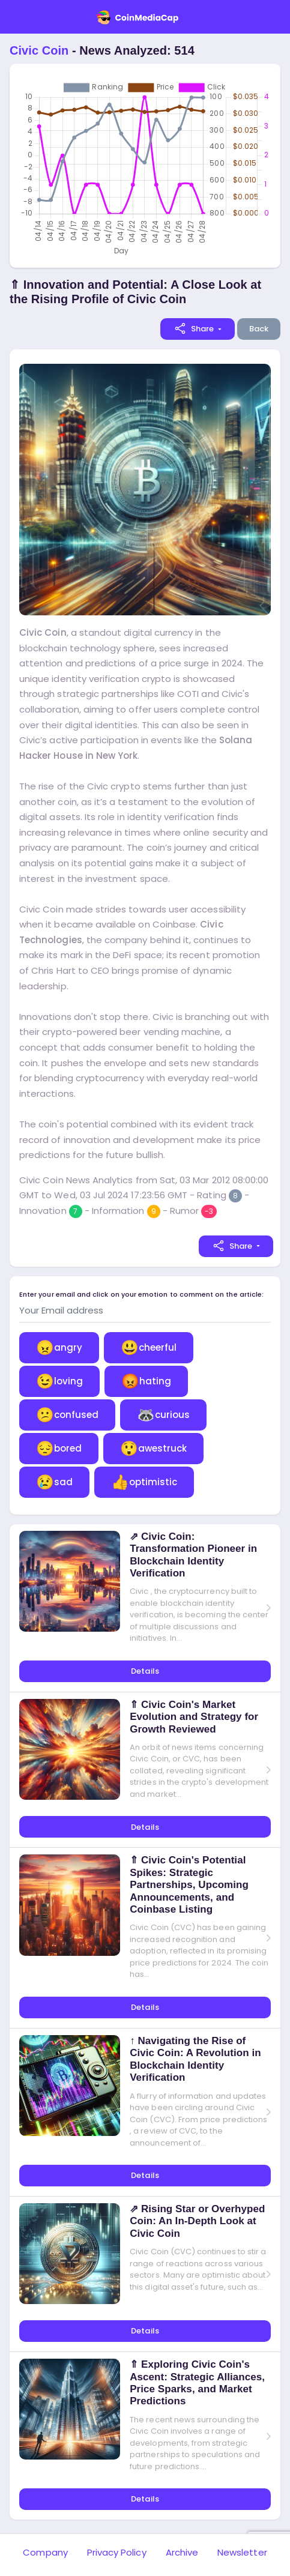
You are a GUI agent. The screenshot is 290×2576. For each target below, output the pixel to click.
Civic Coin (39, 50)
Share (194, 328)
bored (59, 1448)
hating (146, 1381)
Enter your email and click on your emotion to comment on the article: (141, 1295)
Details (145, 1671)
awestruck (153, 1448)
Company (45, 2552)
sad (54, 1482)
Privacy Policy (117, 2552)
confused (67, 1415)
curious (163, 1415)
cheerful (149, 1347)
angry (59, 1347)
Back (258, 328)
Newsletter (242, 2552)
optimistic (144, 1482)
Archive (182, 2552)
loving (59, 1381)
